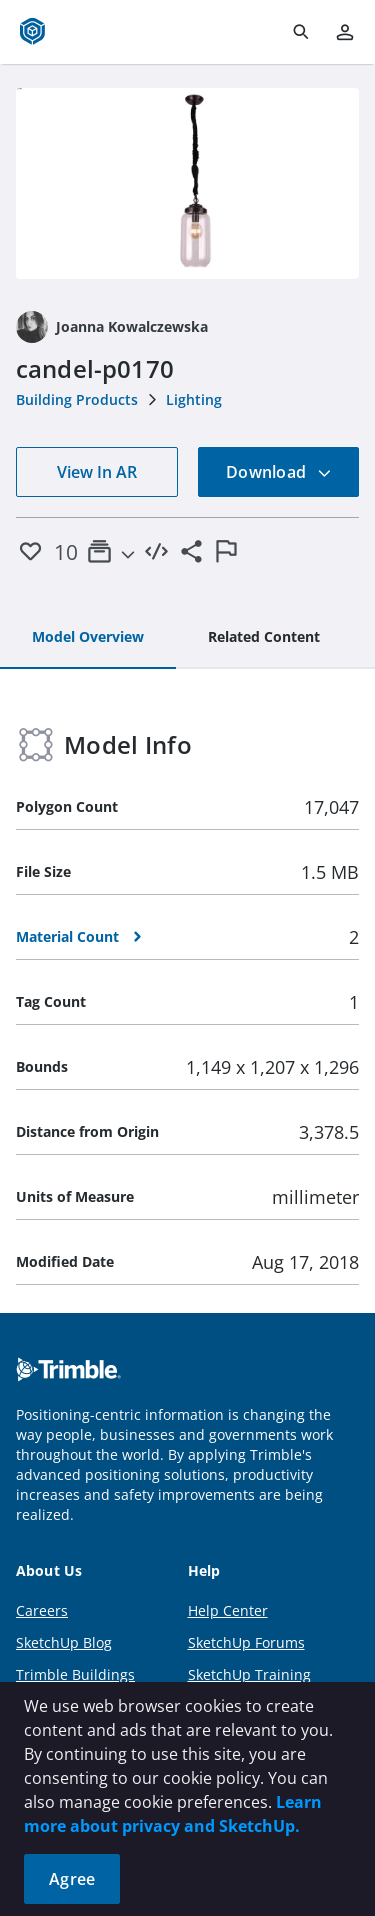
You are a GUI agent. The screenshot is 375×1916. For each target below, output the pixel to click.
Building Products (77, 399)
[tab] (88, 638)
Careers (42, 1610)
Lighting (194, 399)
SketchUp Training (249, 1674)
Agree (72, 1879)
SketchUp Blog (64, 1642)
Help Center (228, 1610)
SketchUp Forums (246, 1642)
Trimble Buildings (75, 1674)
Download (279, 472)
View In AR (97, 472)
